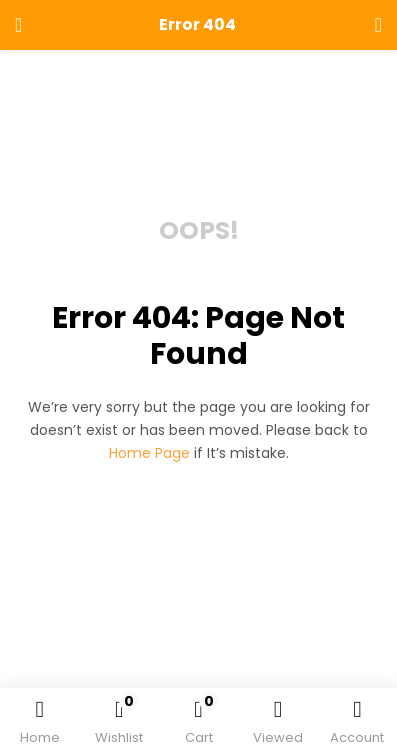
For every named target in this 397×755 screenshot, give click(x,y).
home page (149, 453)
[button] (198, 725)
